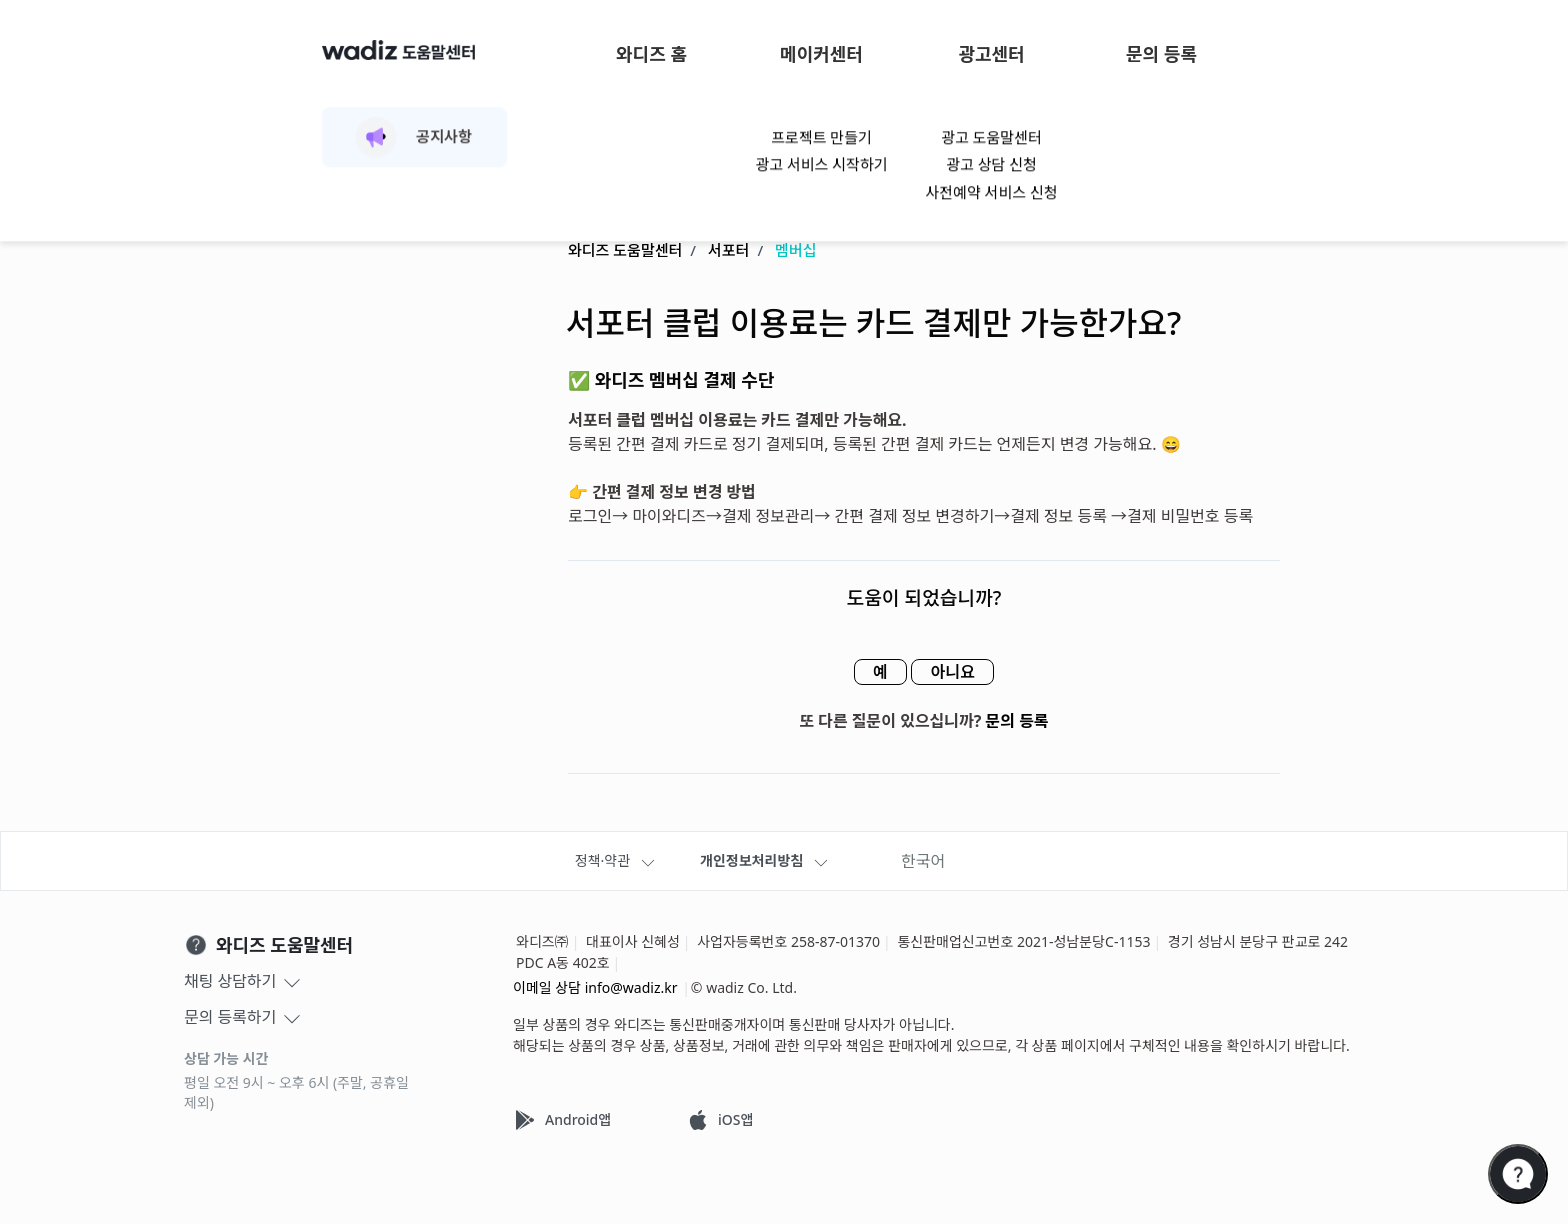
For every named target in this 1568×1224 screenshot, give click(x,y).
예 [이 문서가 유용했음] (874, 673)
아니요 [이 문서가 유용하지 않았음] (958, 673)
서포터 (728, 251)
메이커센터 (821, 54)
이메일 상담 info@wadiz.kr (595, 987)
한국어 (923, 861)
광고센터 (991, 54)
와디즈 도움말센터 (625, 251)
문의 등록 (1161, 54)
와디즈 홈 (651, 54)
